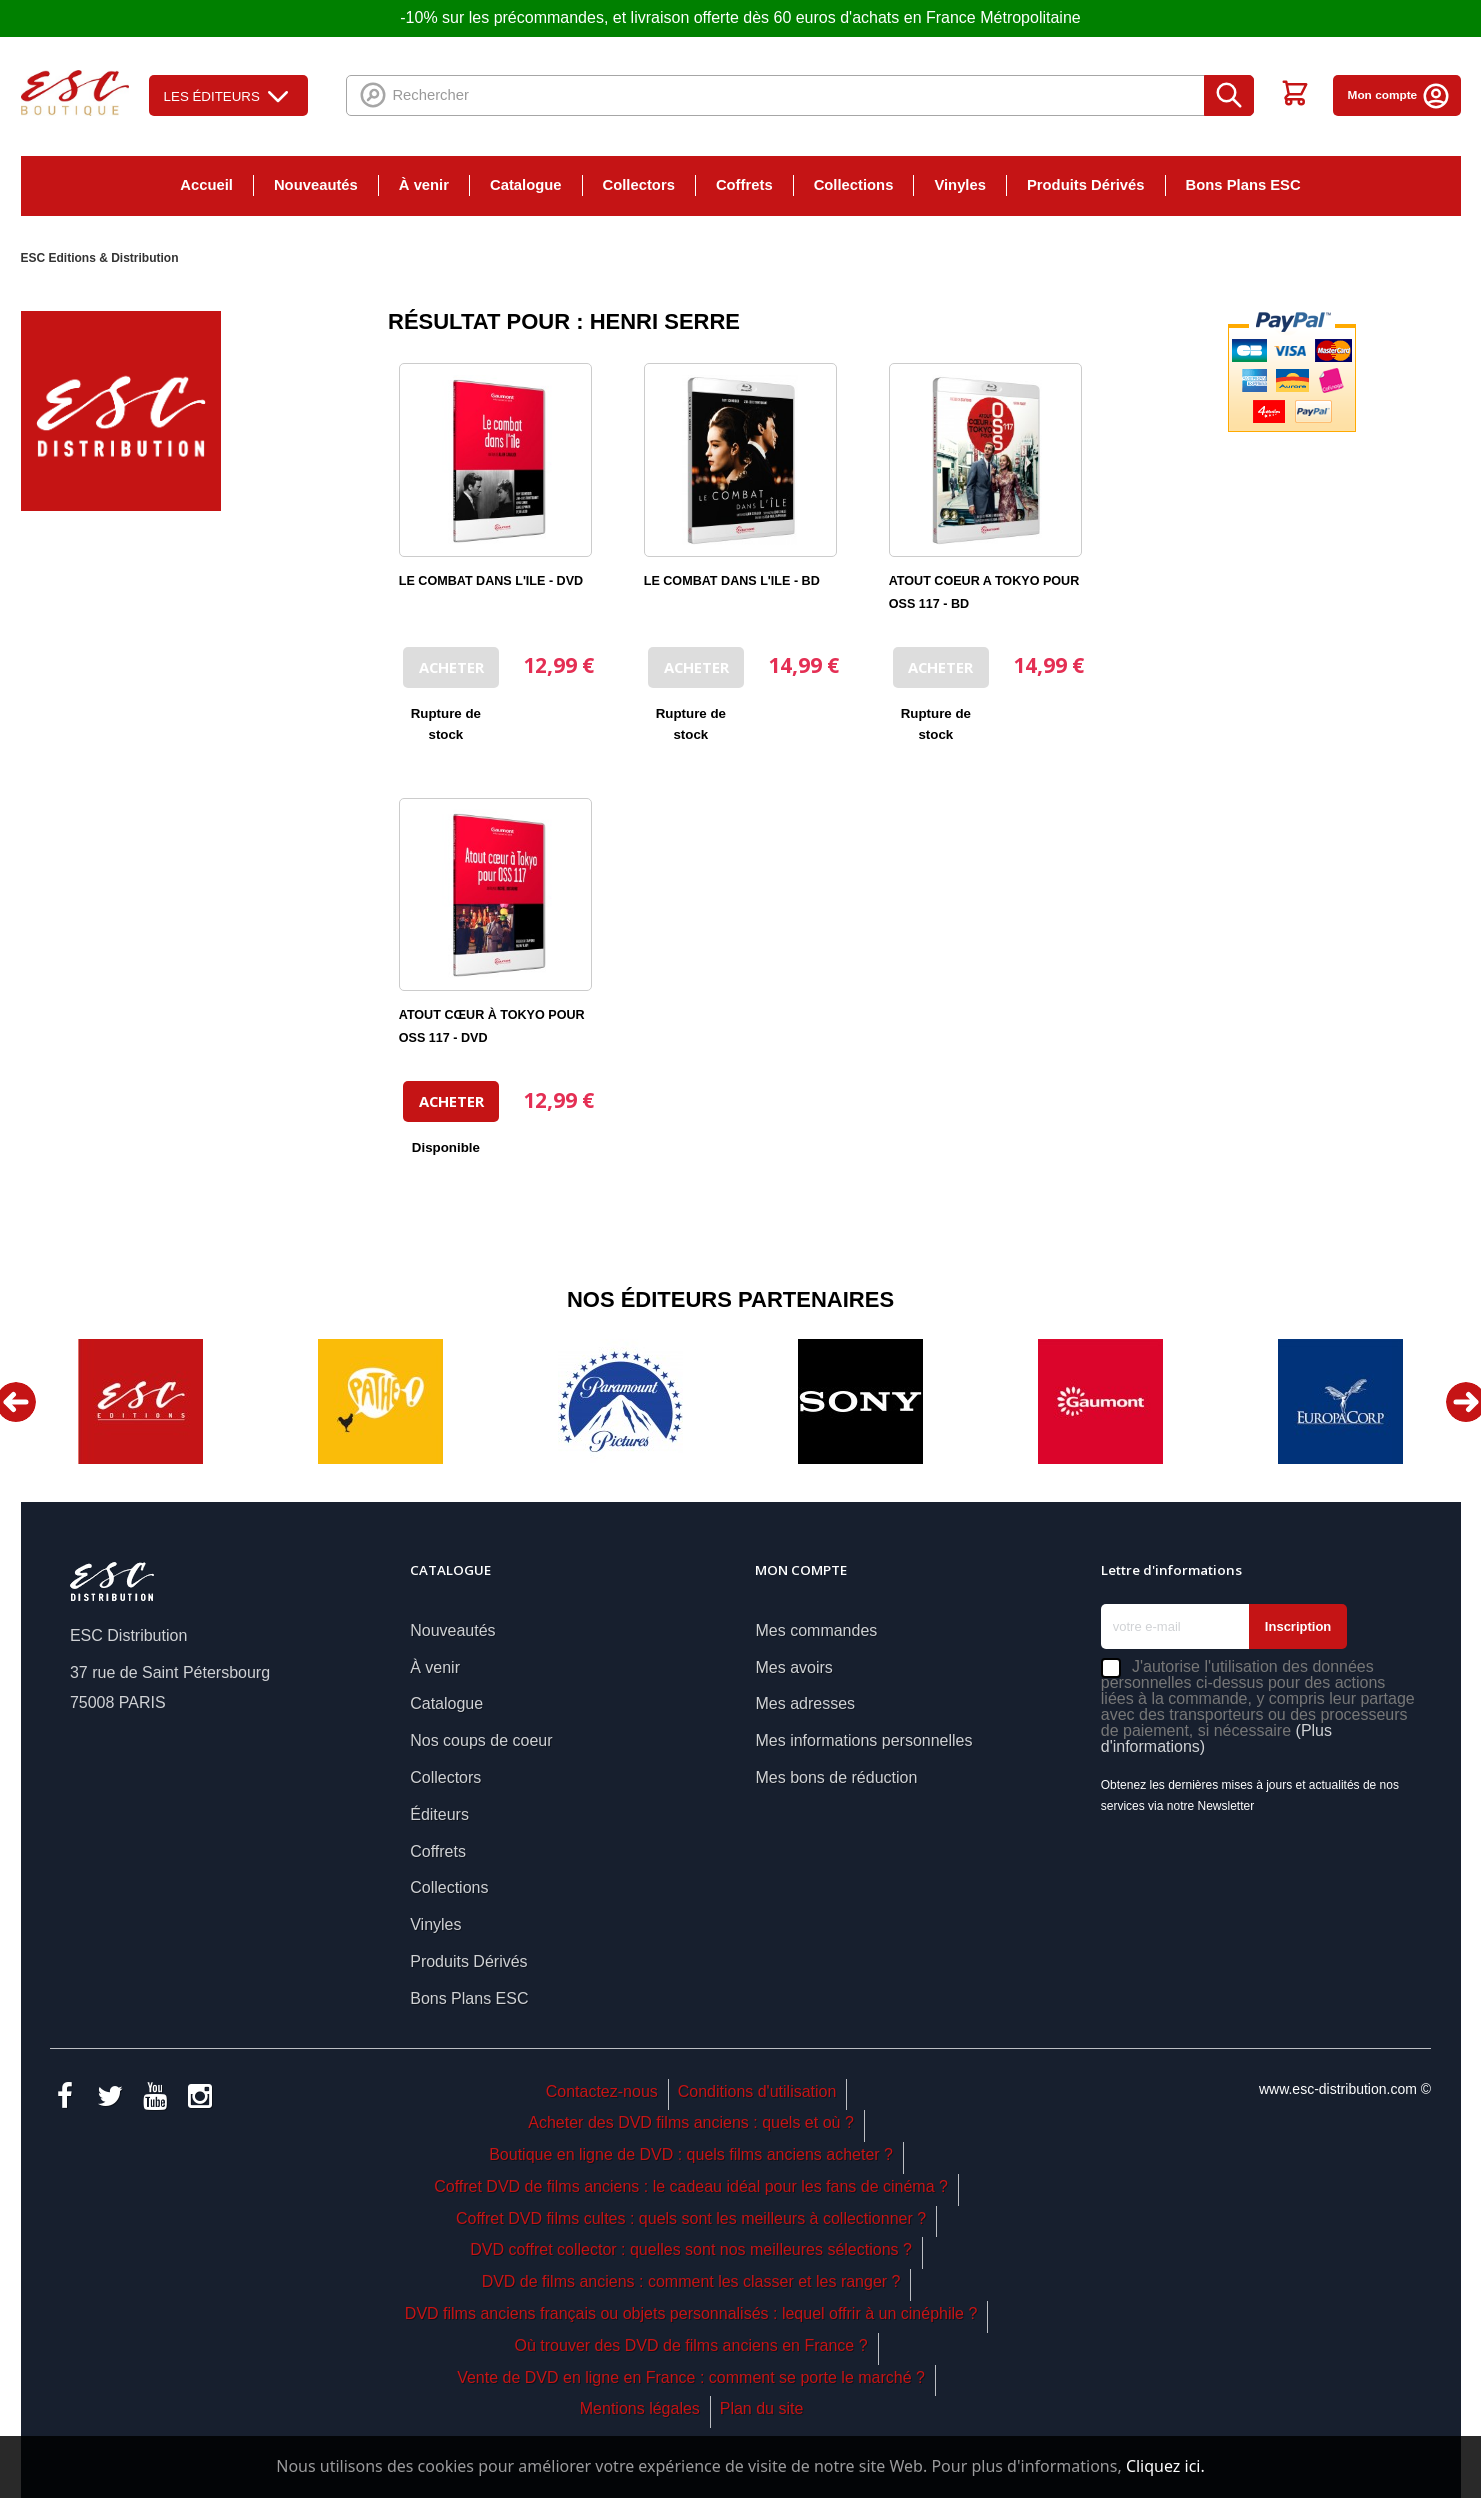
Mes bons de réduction (836, 1777)
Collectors (639, 185)
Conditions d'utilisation (757, 2091)
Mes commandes (816, 1630)
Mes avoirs (793, 1667)
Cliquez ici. (1165, 2466)
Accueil (206, 185)
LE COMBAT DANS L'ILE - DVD (491, 581)
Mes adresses (805, 1703)
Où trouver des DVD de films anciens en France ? (691, 2345)
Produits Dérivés (1086, 185)
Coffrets (744, 185)
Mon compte (1399, 95)
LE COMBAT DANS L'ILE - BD (732, 581)
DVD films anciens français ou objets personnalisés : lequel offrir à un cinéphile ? (691, 2313)
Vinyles (960, 185)
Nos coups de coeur (481, 1740)
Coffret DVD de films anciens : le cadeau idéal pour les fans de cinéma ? (691, 2186)
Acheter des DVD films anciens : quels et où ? (691, 2122)
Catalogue (526, 185)
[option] (141, 1401)
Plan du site (762, 2408)
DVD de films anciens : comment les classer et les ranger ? (691, 2281)
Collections (854, 185)
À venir (424, 185)
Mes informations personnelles (863, 1740)
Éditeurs (439, 1814)
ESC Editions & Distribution (100, 258)
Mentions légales (640, 2408)
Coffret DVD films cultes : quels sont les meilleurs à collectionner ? (691, 2218)
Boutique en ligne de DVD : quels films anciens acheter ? (691, 2154)
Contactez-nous (602, 2091)
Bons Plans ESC (1243, 185)
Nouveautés (316, 185)
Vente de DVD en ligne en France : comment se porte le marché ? (691, 2377)
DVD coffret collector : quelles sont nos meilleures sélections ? (691, 2249)
